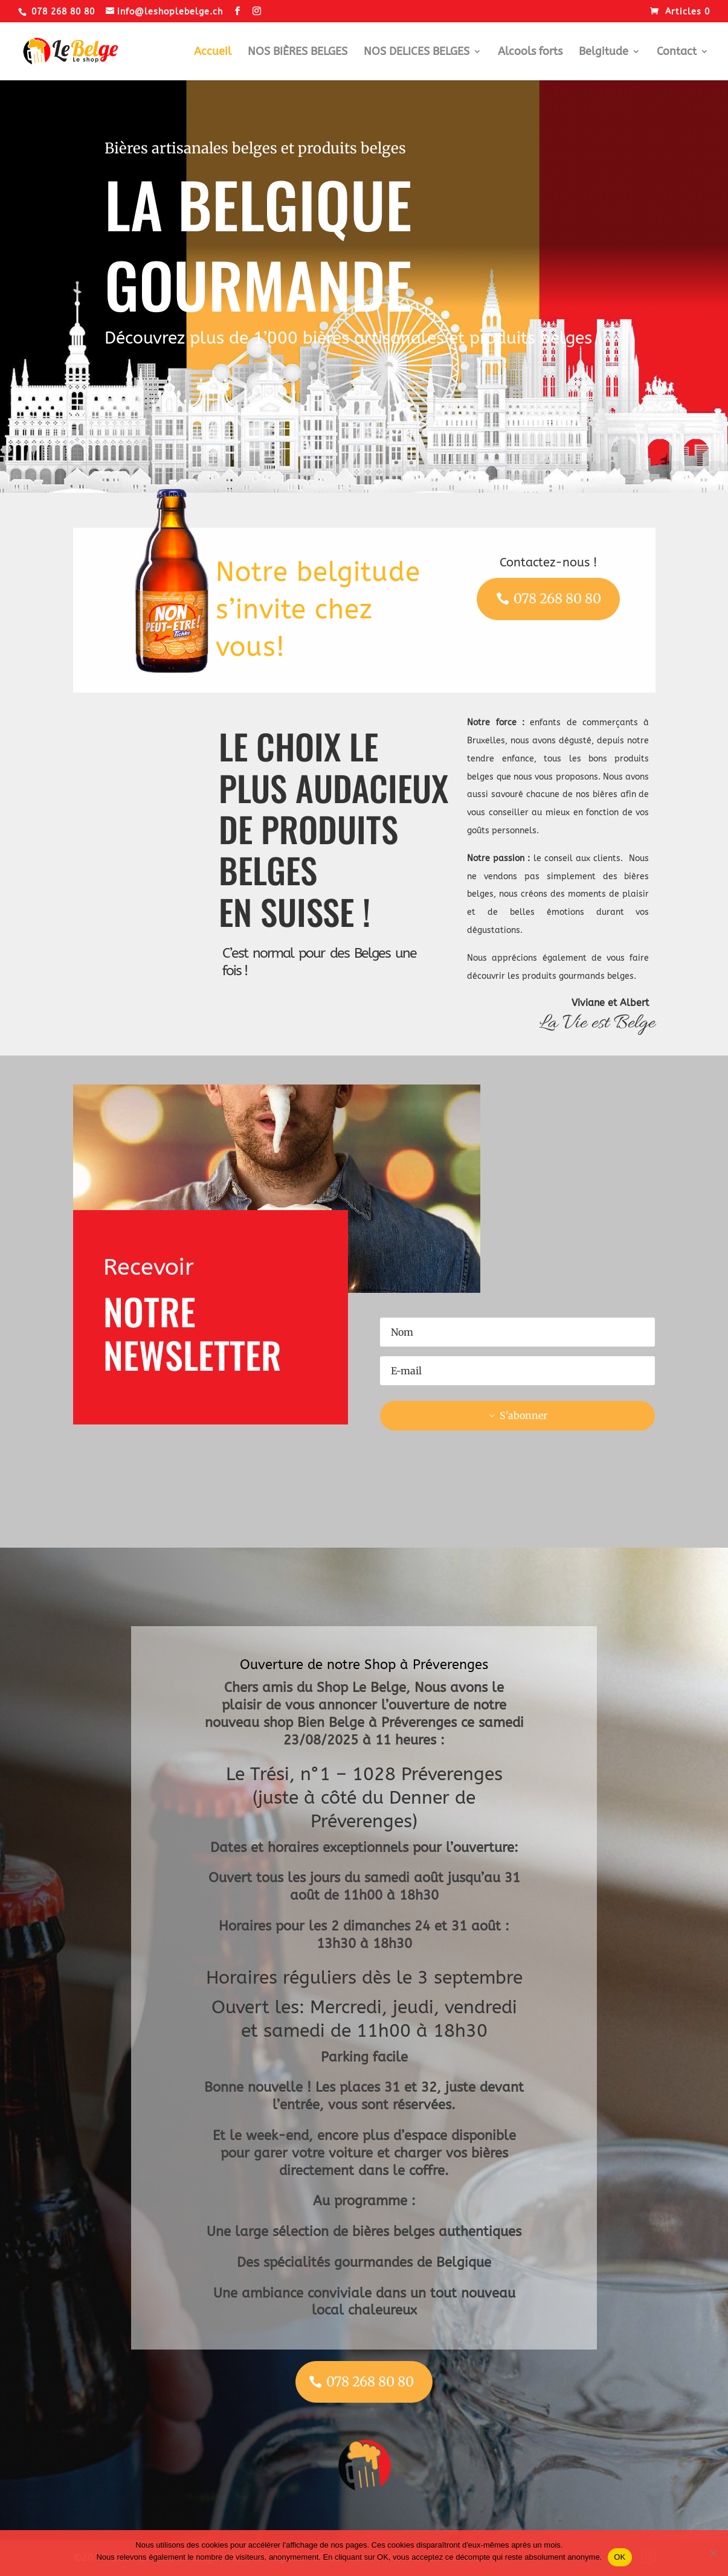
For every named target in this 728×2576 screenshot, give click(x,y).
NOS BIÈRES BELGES (297, 52)
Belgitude (603, 52)
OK (619, 2557)
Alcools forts (530, 52)
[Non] (713, 2553)
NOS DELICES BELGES (416, 52)
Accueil (212, 52)
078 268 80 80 (557, 598)
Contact (677, 52)
